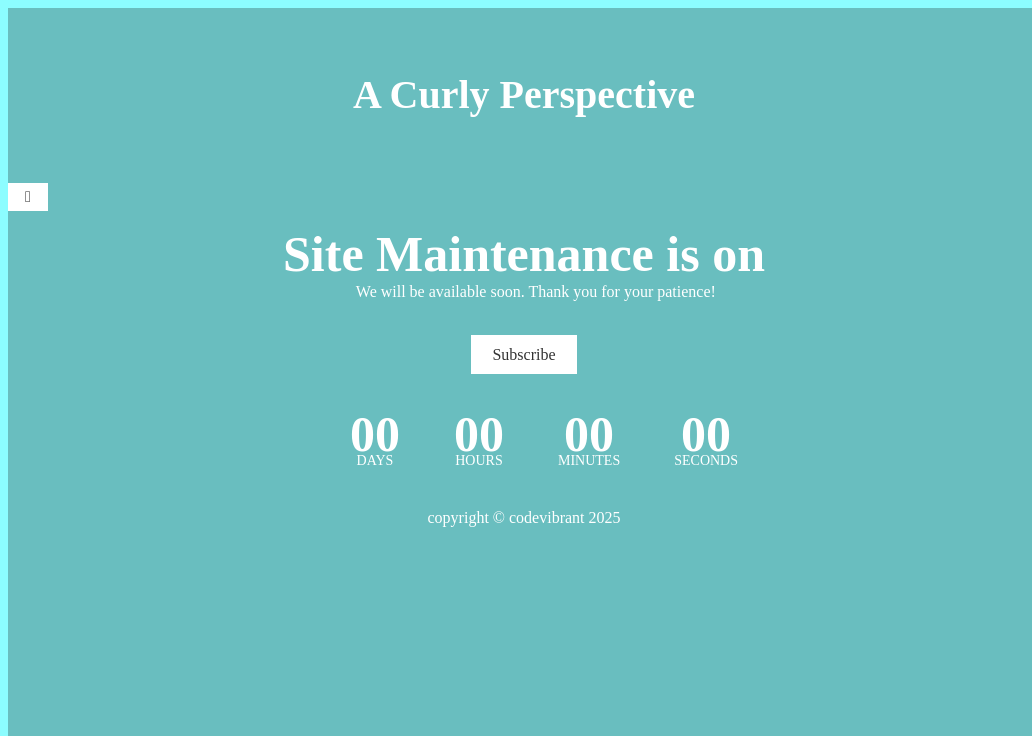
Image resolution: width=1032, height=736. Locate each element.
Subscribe (523, 354)
